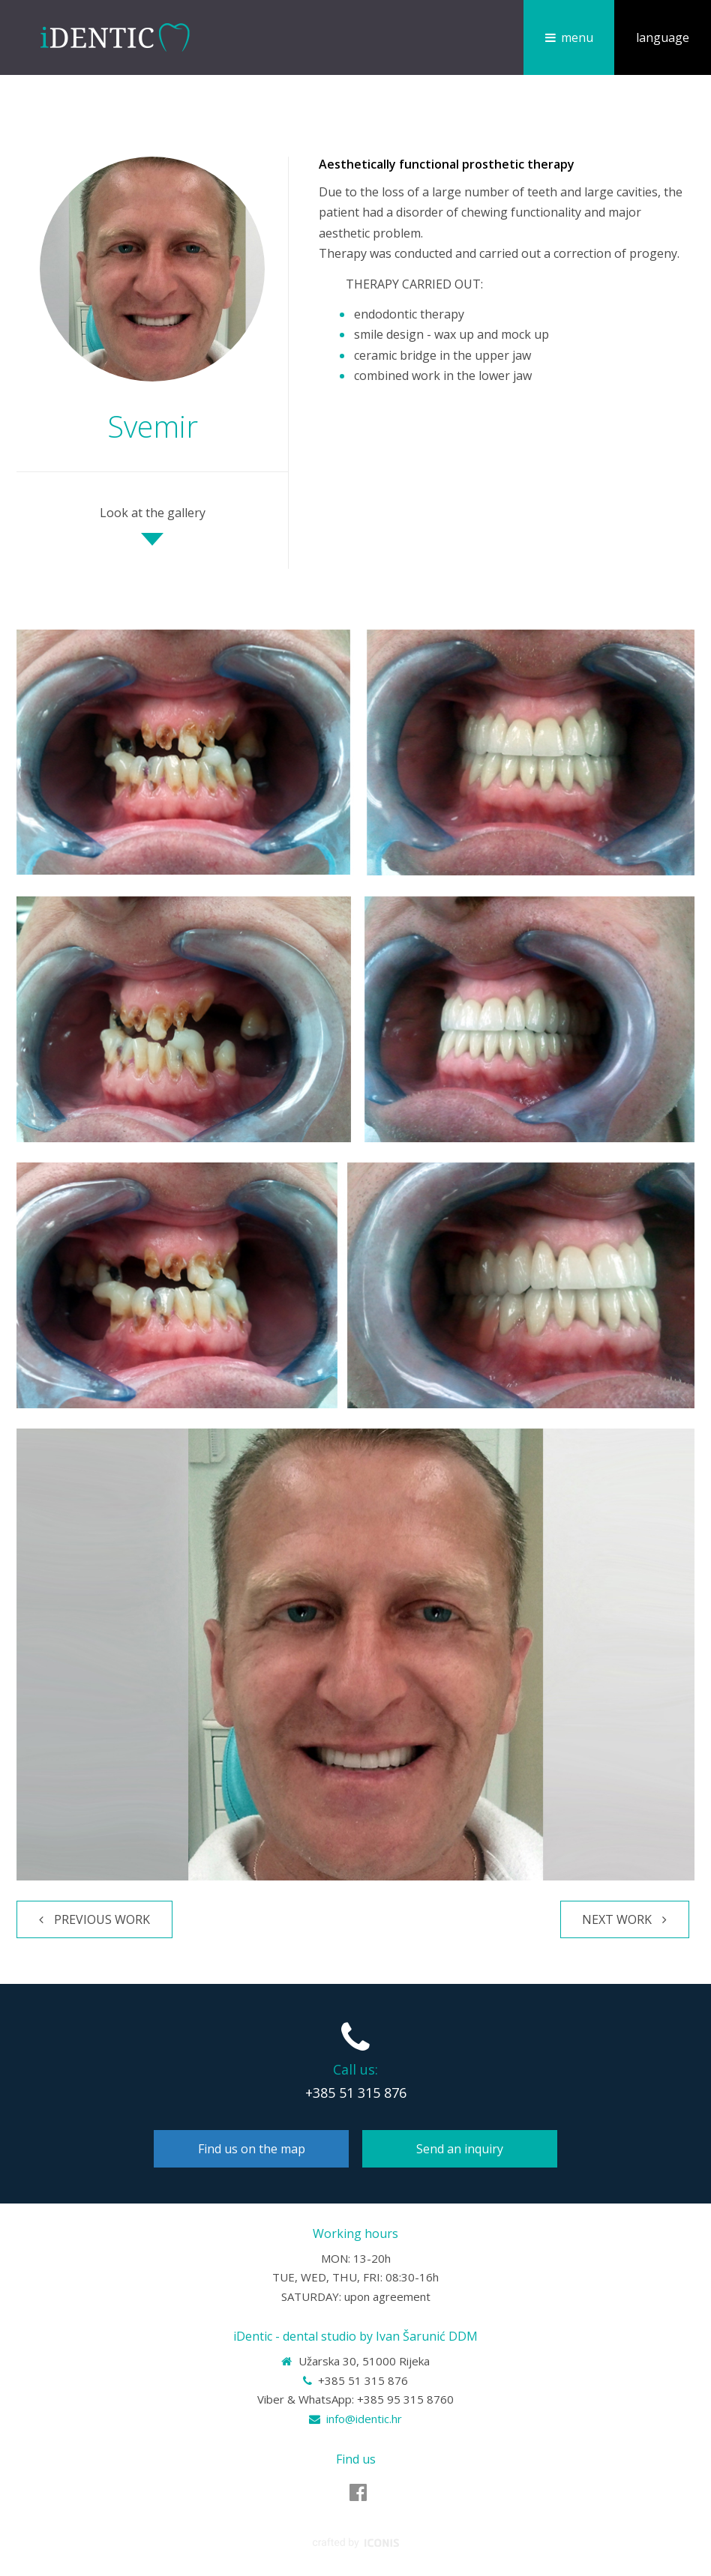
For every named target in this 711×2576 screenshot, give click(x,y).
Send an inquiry (459, 2149)
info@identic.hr (364, 2418)
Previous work (102, 1919)
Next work (617, 1919)
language (662, 37)
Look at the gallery (153, 512)
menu (577, 37)
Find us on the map (251, 2149)
